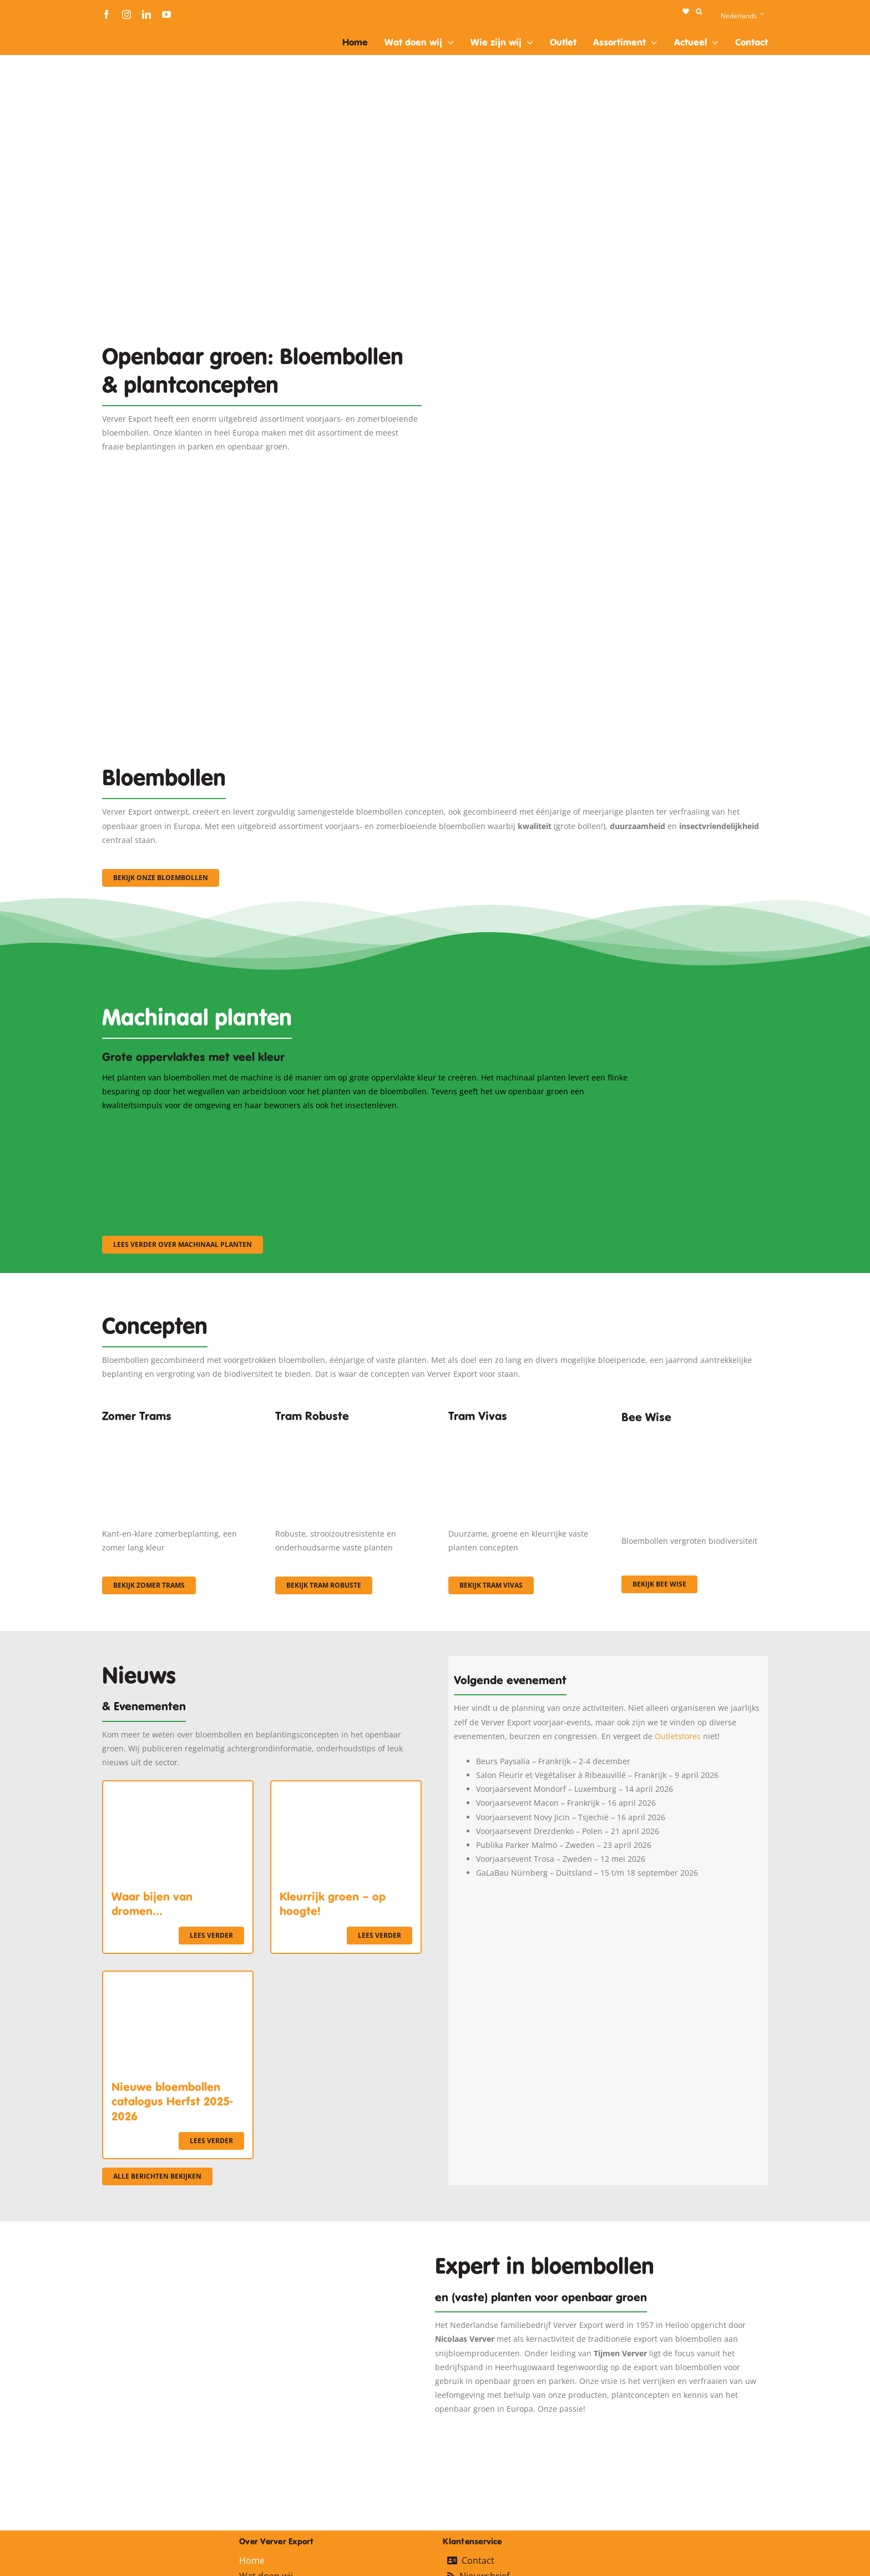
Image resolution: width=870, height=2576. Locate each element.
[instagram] (126, 14)
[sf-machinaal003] (549, 1127)
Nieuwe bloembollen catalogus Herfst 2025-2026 (172, 2102)
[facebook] (106, 14)
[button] (698, 11)
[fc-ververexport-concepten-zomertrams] (175, 1432)
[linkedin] (146, 14)
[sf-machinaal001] (183, 1127)
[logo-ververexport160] (124, 32)
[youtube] (166, 14)
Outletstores (678, 1736)
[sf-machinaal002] (366, 1127)
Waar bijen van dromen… (152, 1904)
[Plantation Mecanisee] (608, 297)
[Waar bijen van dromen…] (177, 1788)
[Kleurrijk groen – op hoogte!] (346, 1788)
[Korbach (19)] (521, 1432)
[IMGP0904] (348, 1432)
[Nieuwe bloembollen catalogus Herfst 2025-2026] (177, 1978)
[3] (435, 547)
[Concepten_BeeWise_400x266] (694, 1437)
